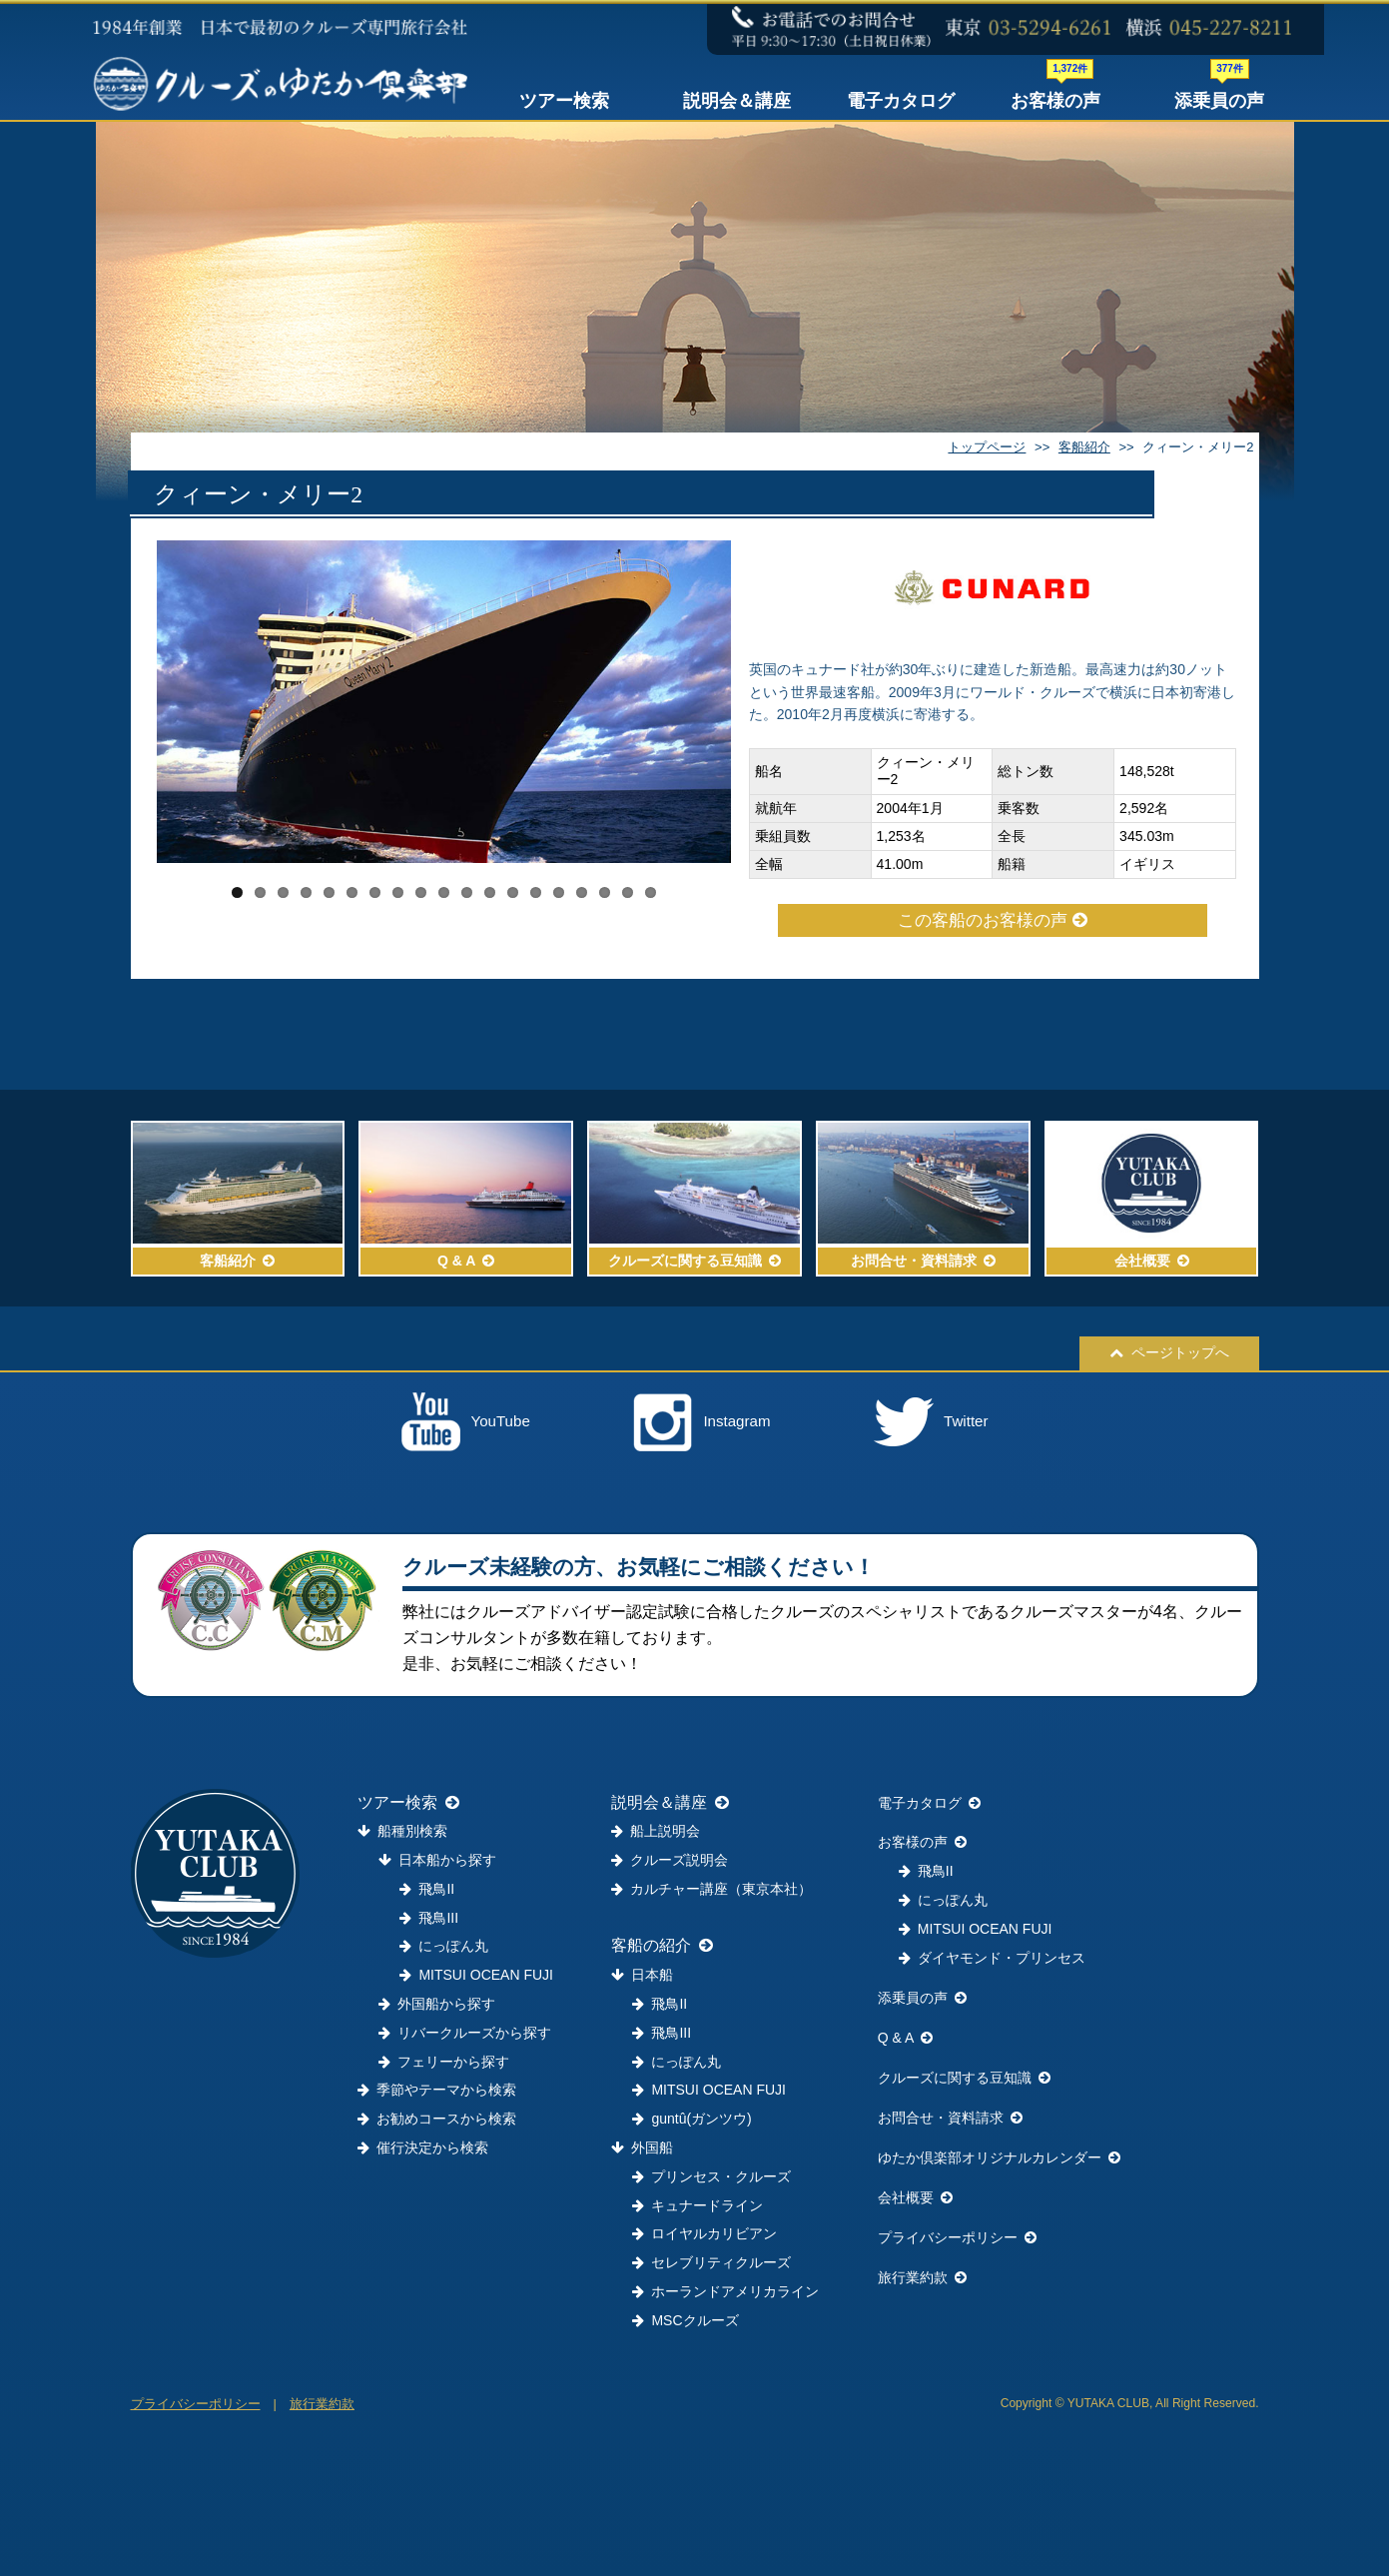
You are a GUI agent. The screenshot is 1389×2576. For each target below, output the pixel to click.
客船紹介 (1084, 446)
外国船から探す (436, 2004)
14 (535, 892)
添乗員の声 (1219, 96)
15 (558, 892)
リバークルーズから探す (464, 2033)
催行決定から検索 (422, 2147)
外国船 (642, 2147)
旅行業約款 (922, 2277)
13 (512, 892)
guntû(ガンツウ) (691, 2119)
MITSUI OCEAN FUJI (476, 1975)
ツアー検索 (564, 101)
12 (489, 892)
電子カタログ (901, 101)
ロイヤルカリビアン (704, 2233)
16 (581, 892)
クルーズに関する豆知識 (964, 2078)
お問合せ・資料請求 (950, 2118)
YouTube (465, 1422)
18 (627, 892)
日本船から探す (437, 1860)
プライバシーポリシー (957, 2237)
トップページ (987, 446)
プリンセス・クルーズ (711, 2176)
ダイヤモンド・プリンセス (992, 1958)
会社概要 (915, 2197)
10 (443, 892)
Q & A (906, 2038)
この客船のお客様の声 (992, 920)
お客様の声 (1055, 96)
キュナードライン (697, 2205)
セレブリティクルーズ (711, 2262)
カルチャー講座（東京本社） (711, 1889)
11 (466, 892)
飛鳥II (426, 1889)
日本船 (642, 1975)
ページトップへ (1168, 1352)
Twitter (931, 1422)
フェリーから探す (443, 2062)
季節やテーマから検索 (436, 2090)
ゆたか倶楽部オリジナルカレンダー (999, 2157)
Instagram (701, 1422)
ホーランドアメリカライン (725, 2291)
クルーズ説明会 (669, 1860)
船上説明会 (655, 1831)
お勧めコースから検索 (436, 2119)
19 (650, 892)
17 (604, 892)
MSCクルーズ (685, 2320)
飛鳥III (428, 1918)
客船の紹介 (662, 1945)
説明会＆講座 (737, 101)
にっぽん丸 (443, 1946)
